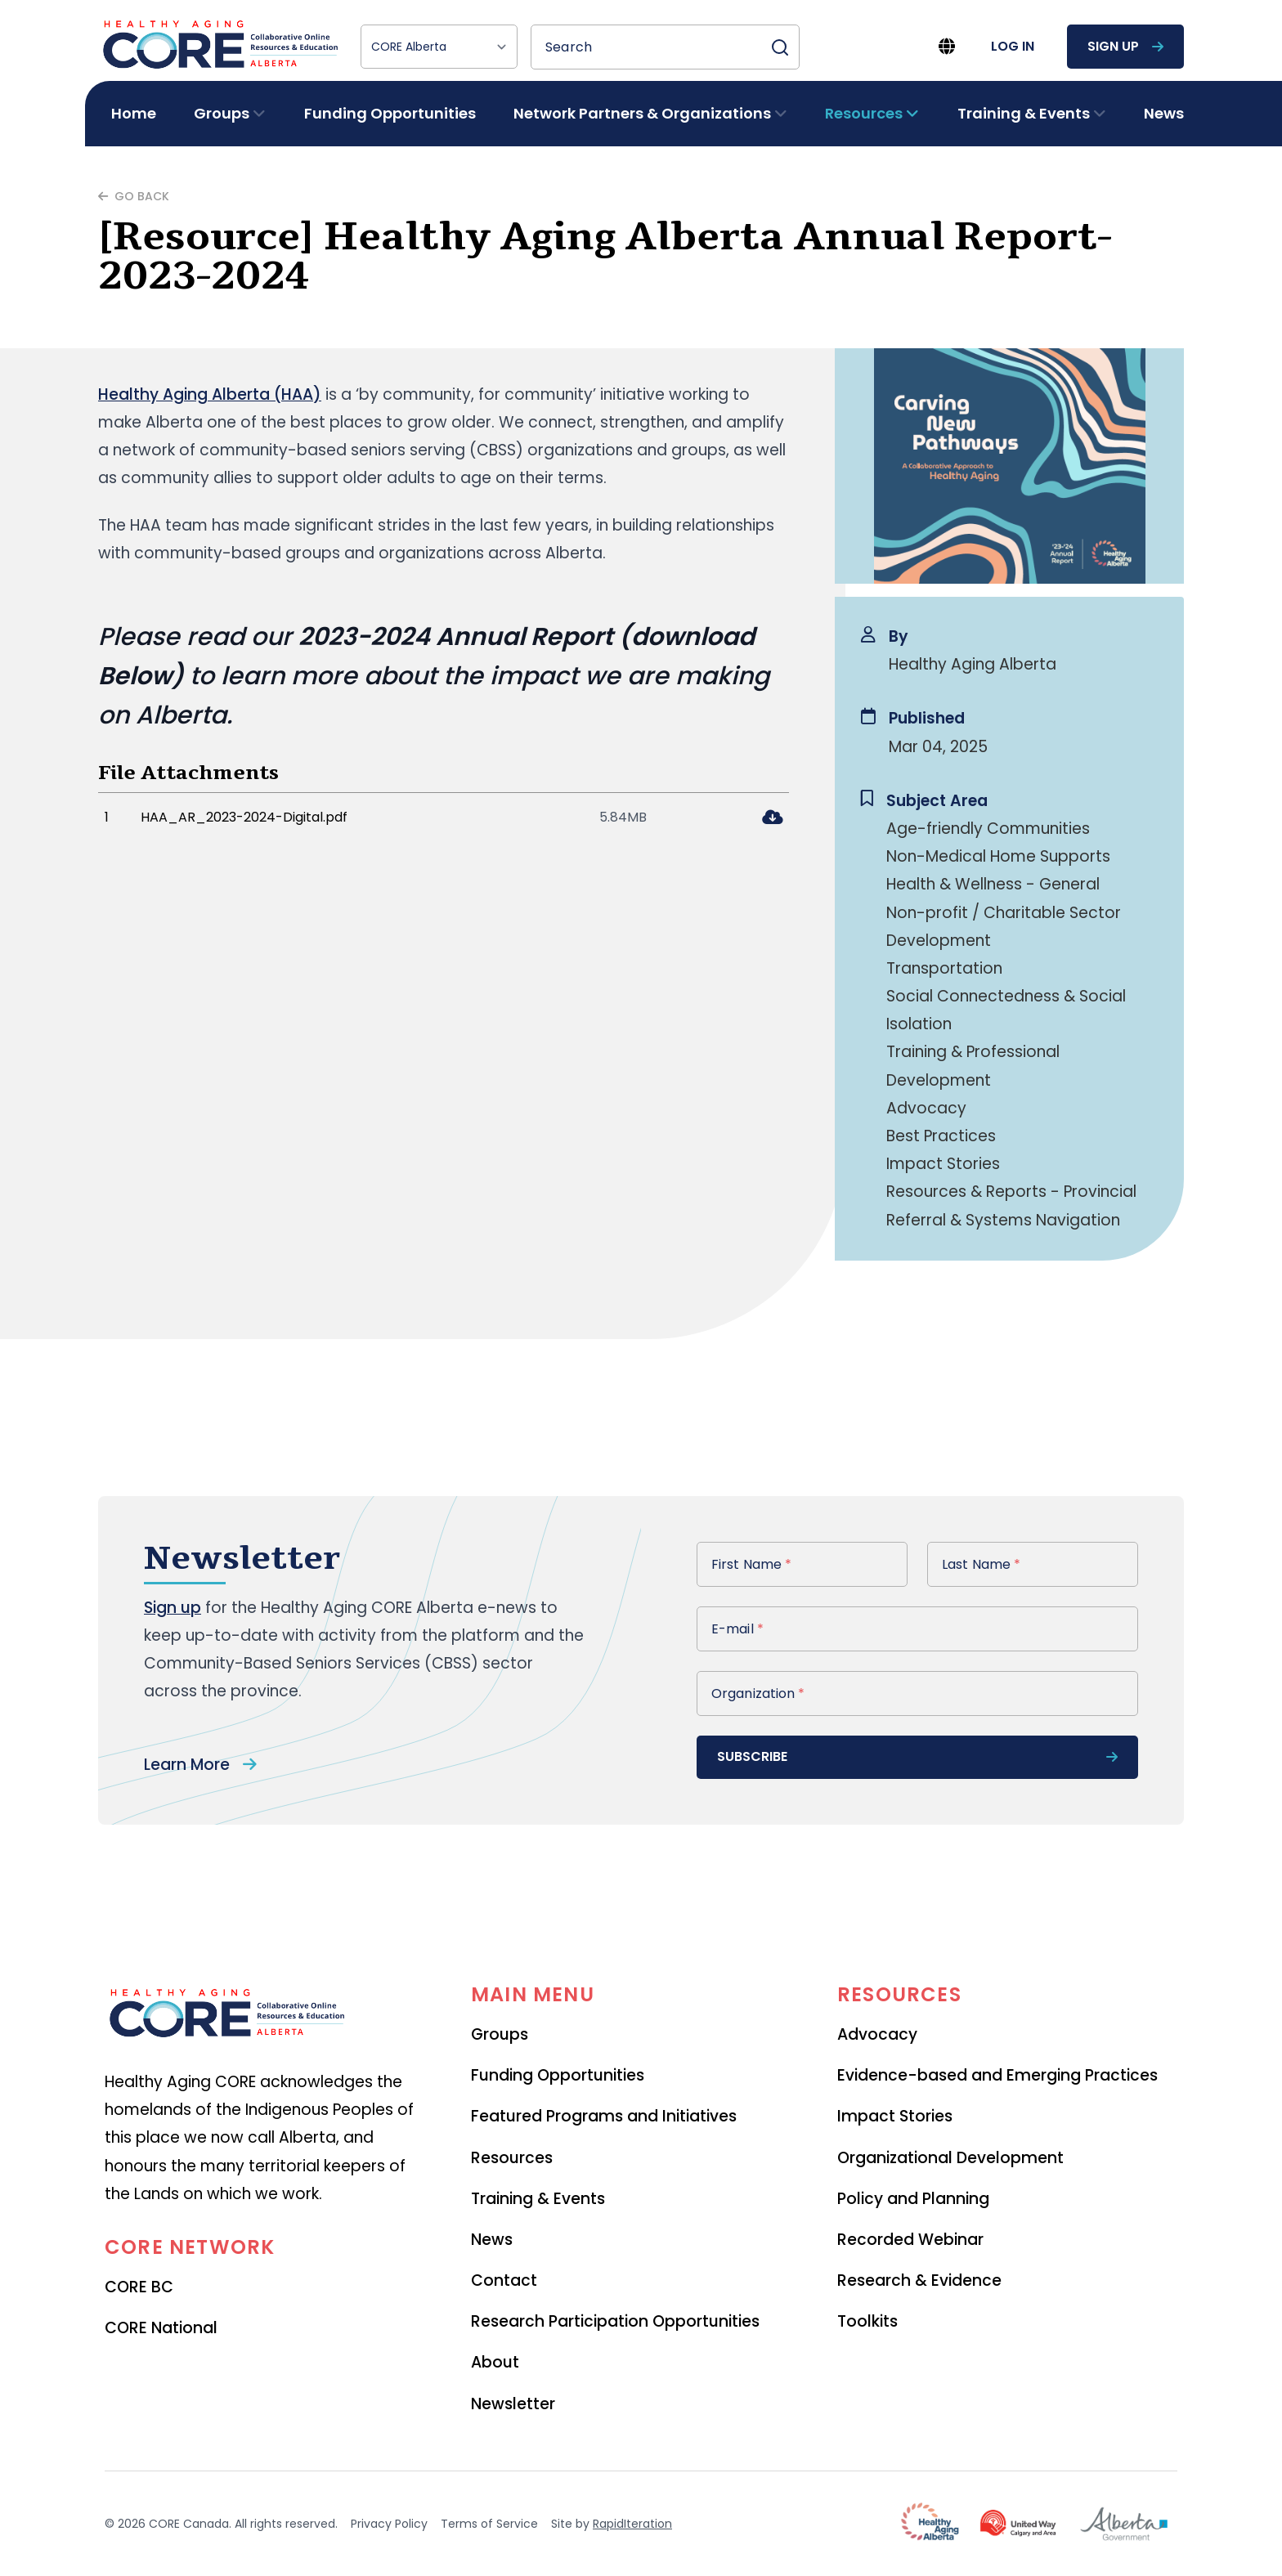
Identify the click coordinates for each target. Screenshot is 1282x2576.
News (1164, 113)
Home (133, 113)
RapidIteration (632, 2524)
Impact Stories (895, 2116)
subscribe (917, 1756)
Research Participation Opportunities (615, 2321)
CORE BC (139, 2287)
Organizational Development (950, 2158)
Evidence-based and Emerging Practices (997, 2075)
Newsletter (513, 2404)
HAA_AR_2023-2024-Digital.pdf (244, 817)
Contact (504, 2280)
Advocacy (877, 2034)
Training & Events (538, 2199)
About (495, 2362)
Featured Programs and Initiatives (604, 2116)
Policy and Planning (913, 2199)
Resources (512, 2158)
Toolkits (867, 2321)
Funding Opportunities (390, 113)
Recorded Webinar (910, 2240)
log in (1012, 46)
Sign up (172, 1608)
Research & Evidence (919, 2280)
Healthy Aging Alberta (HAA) (209, 394)
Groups (499, 2034)
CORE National (161, 2328)
